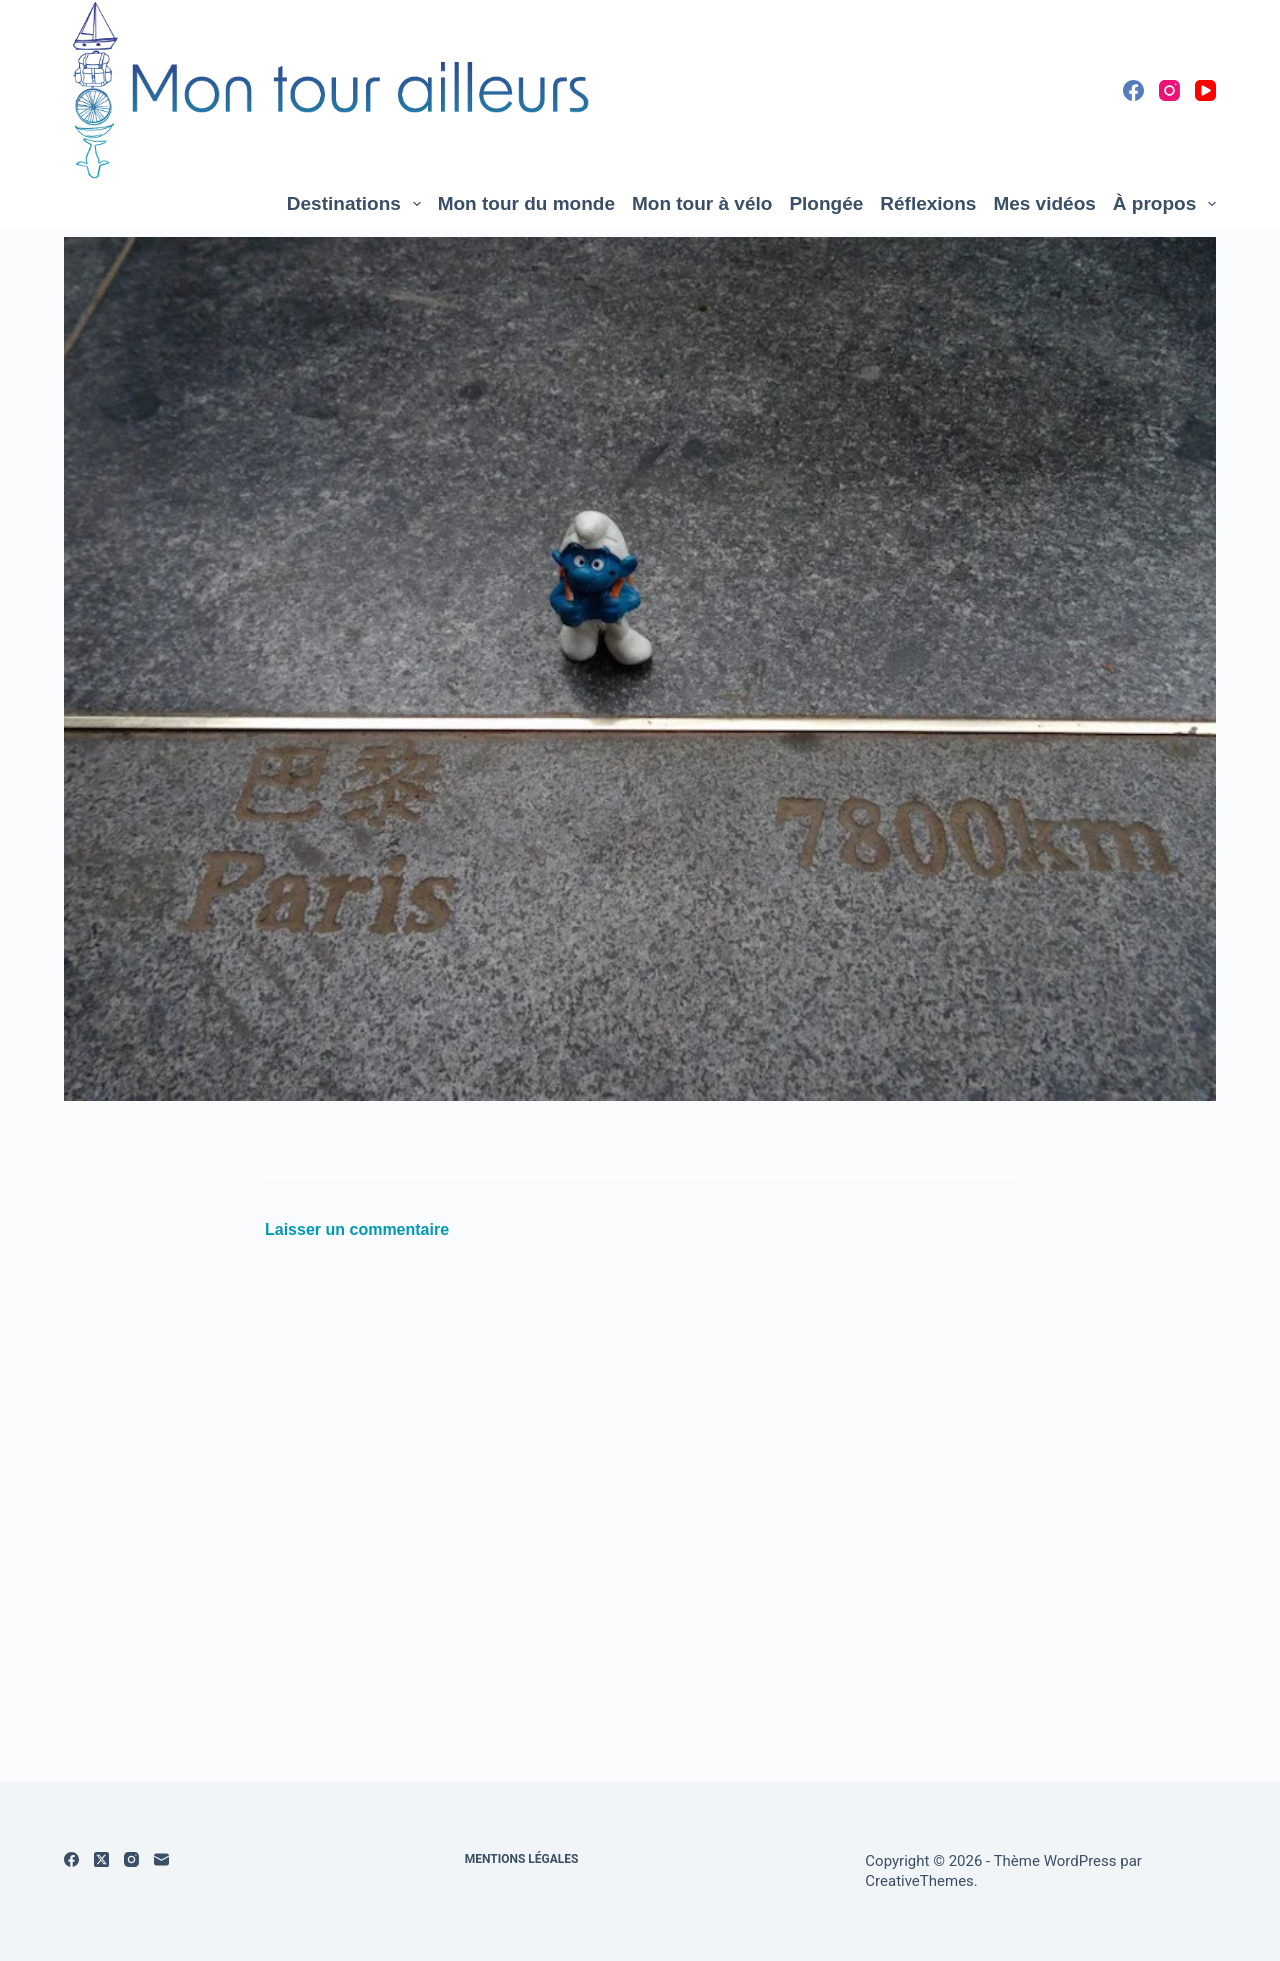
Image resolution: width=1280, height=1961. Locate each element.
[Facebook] (1133, 90)
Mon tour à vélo (702, 203)
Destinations (358, 204)
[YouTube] (1205, 90)
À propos (1164, 204)
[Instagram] (1169, 90)
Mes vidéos (1044, 203)
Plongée (826, 203)
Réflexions (928, 203)
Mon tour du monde (526, 203)
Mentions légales (522, 1859)
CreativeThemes (919, 1881)
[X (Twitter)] (101, 1859)
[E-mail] (161, 1859)
